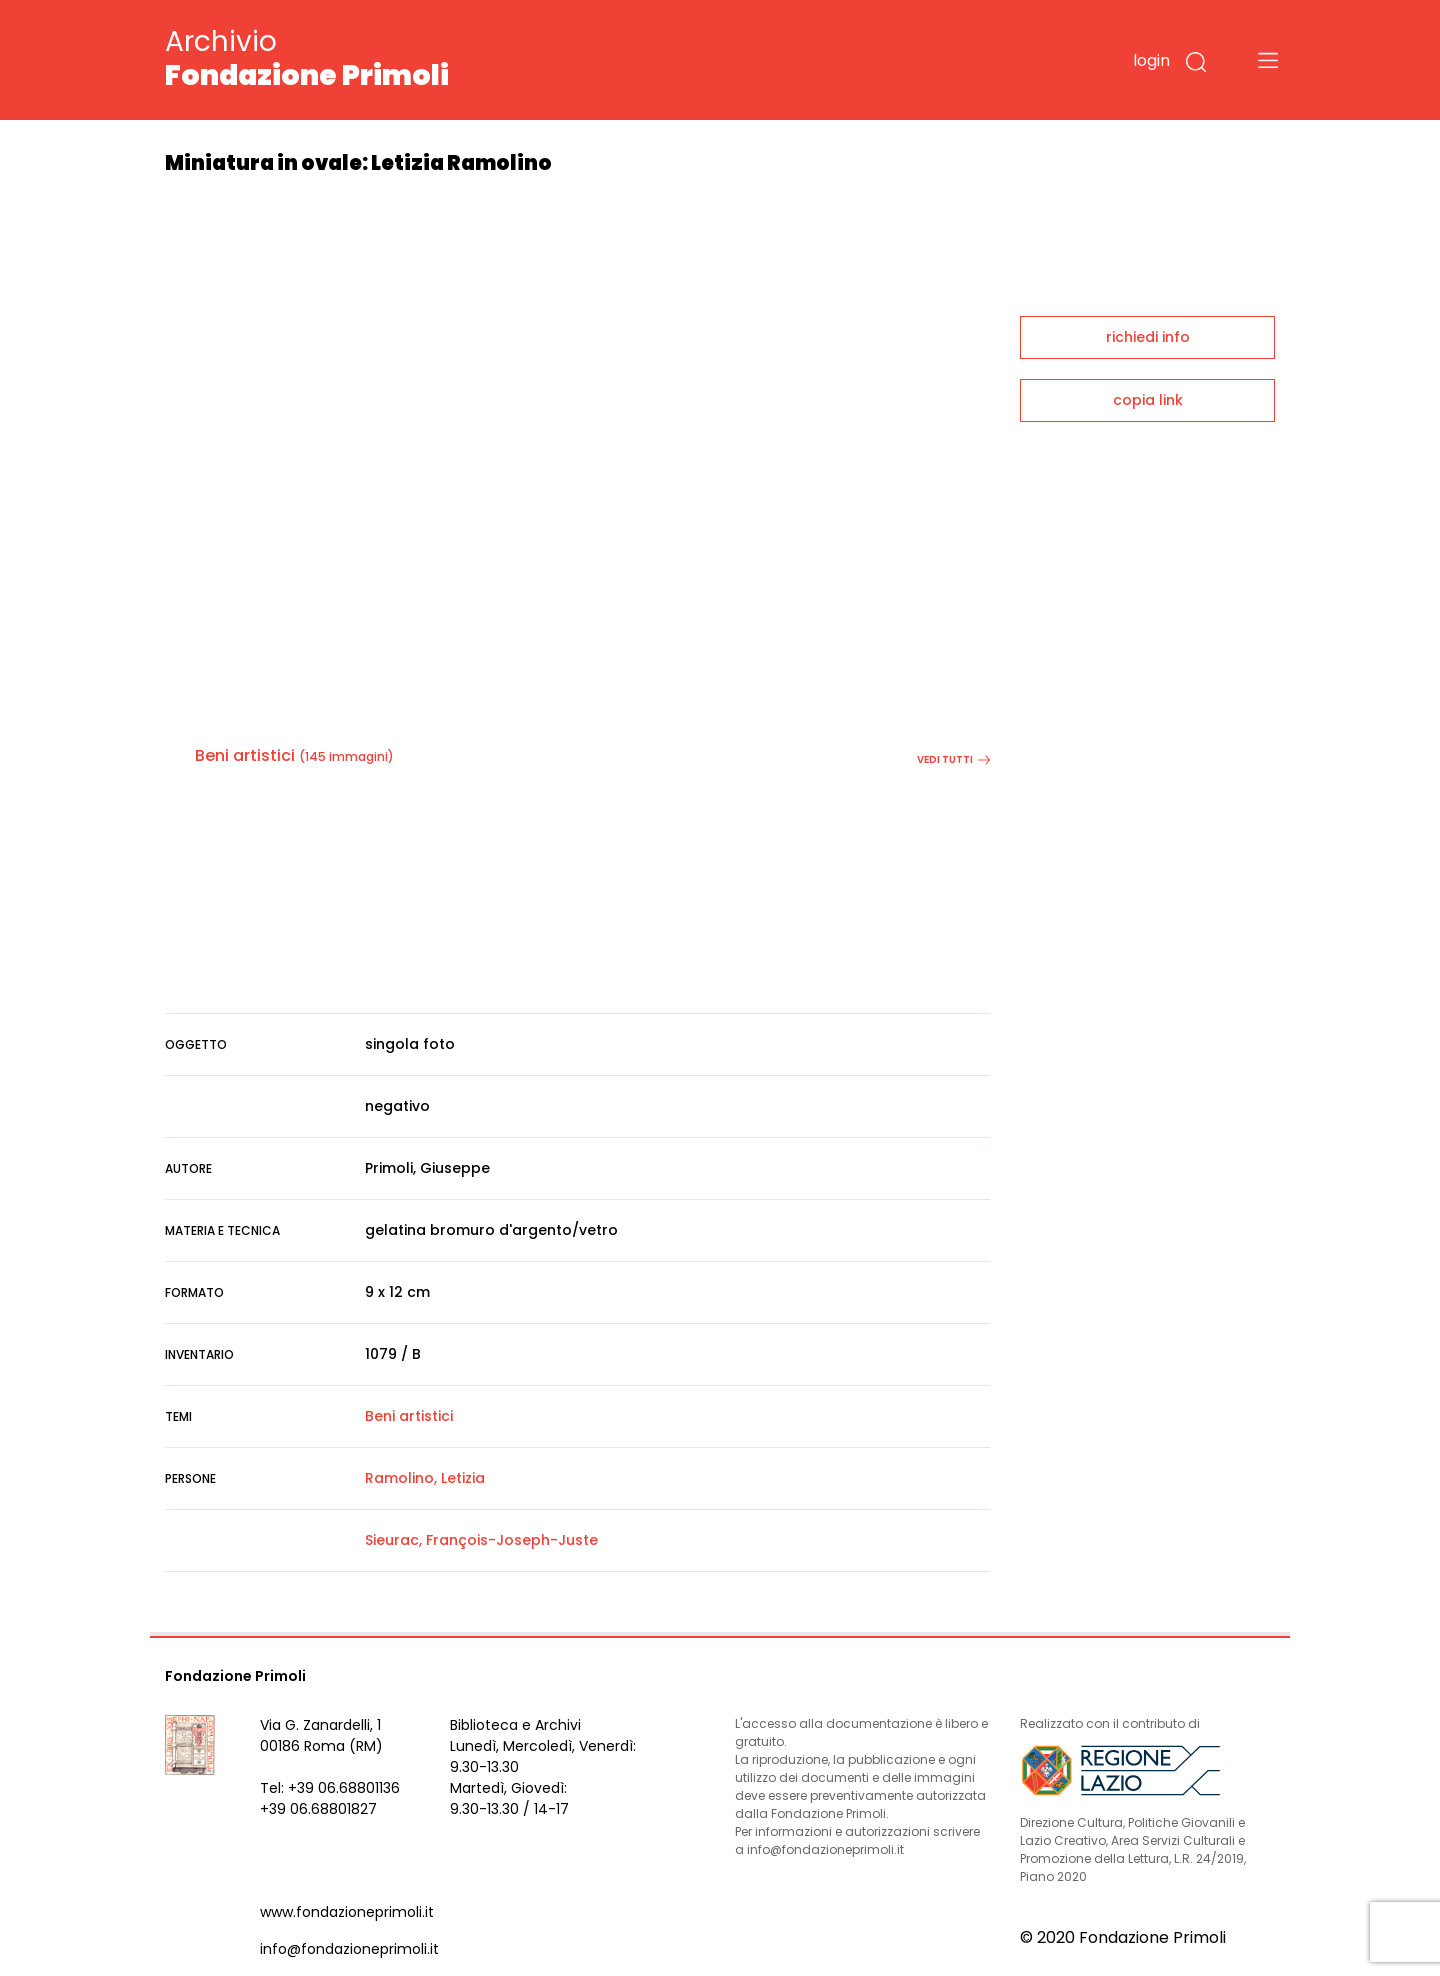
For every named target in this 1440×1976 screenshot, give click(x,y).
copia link (1148, 400)
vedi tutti (953, 759)
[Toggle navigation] (1268, 60)
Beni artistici (245, 755)
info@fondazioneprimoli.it (349, 1949)
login (1151, 60)
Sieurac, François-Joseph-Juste (481, 1540)
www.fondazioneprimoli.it (347, 1912)
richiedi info (1148, 337)
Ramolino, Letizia (425, 1478)
